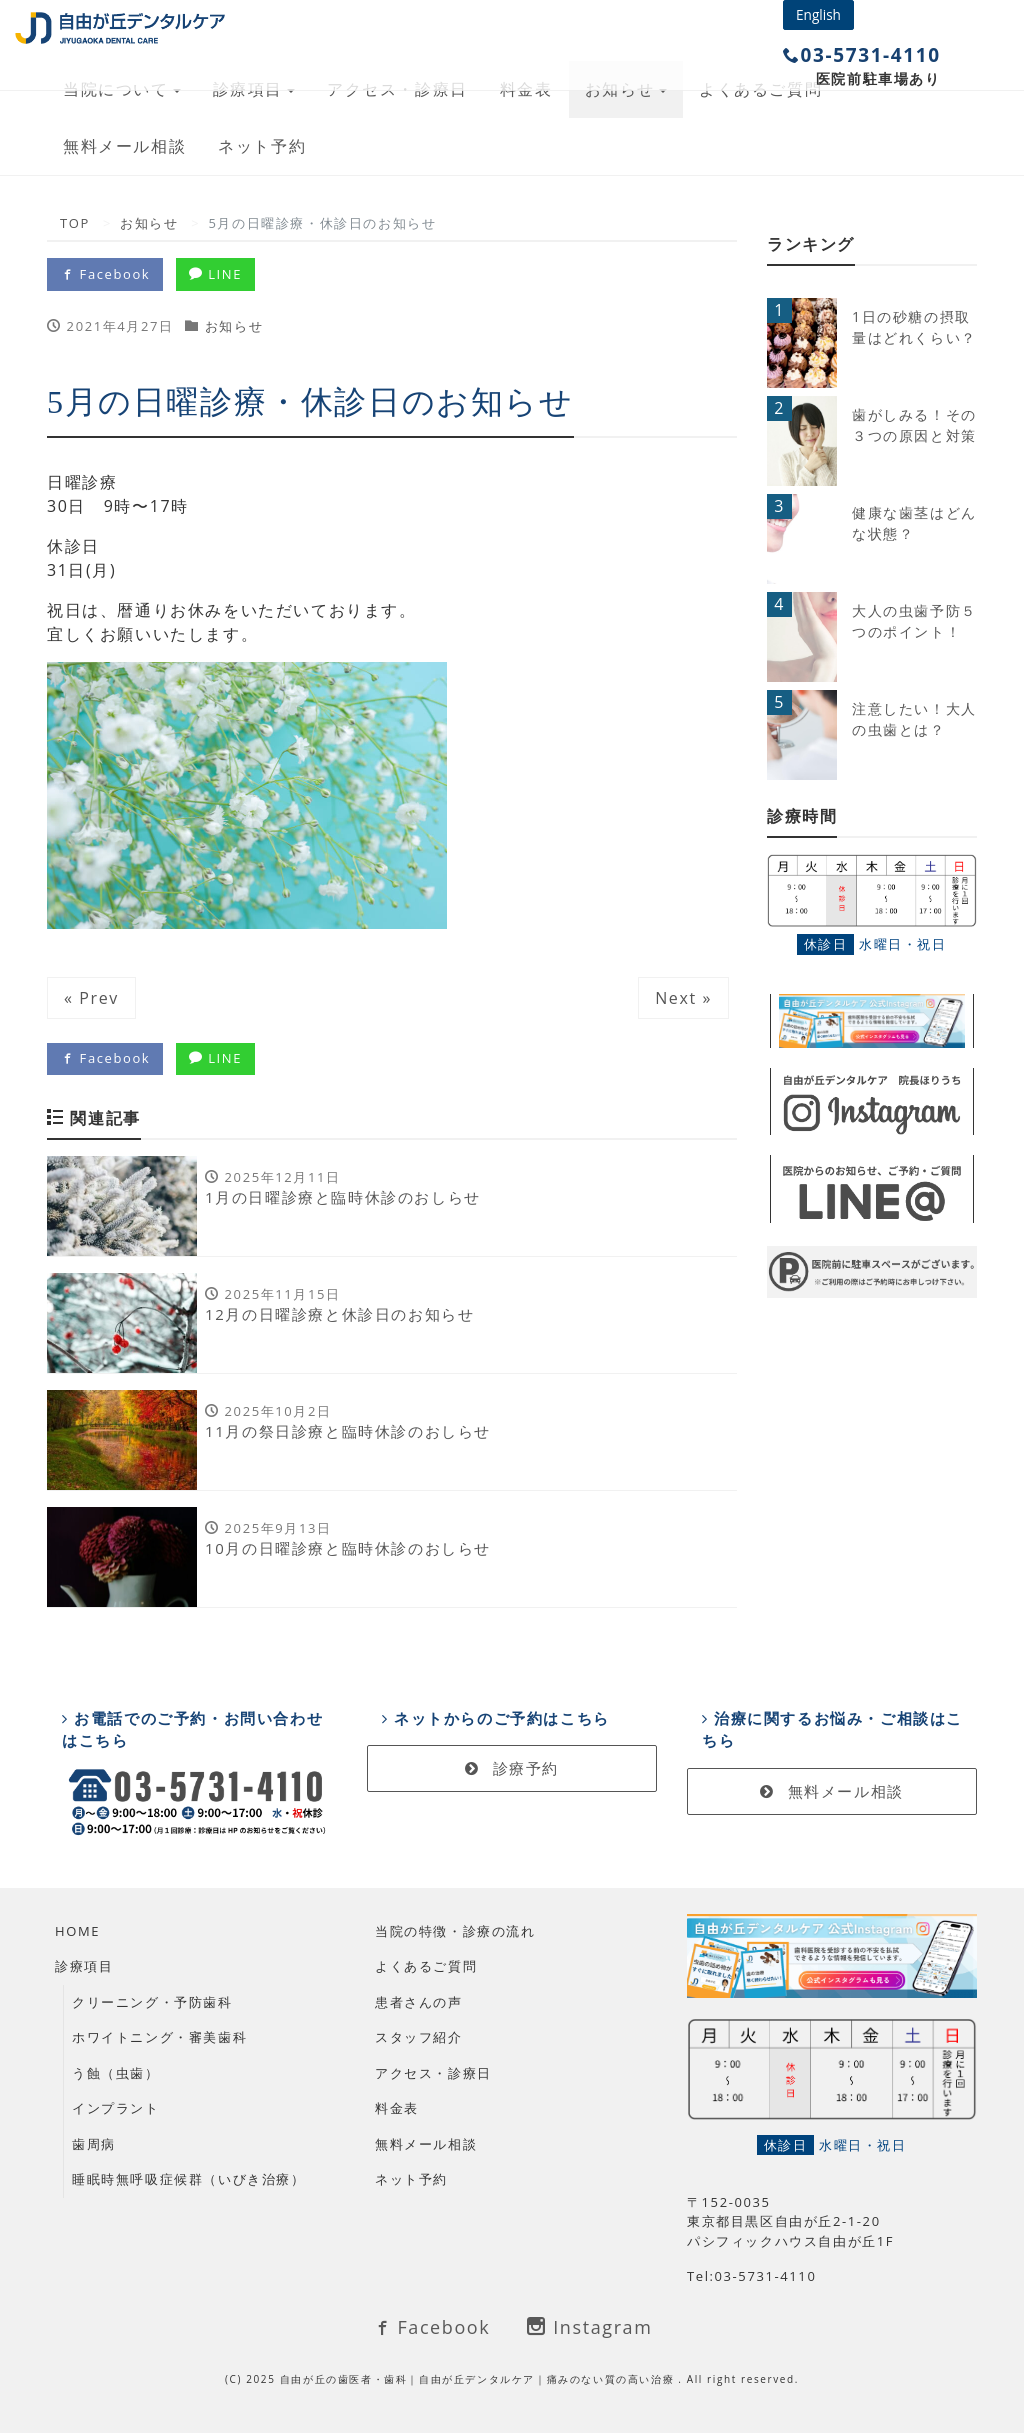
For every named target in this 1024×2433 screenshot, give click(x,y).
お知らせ (234, 326)
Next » (683, 998)
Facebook (105, 274)
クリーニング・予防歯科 (152, 2002)
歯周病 (94, 2144)
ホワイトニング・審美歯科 (159, 2037)
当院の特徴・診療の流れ (455, 1931)
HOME (77, 1931)
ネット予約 (262, 146)
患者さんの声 (419, 2002)
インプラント (116, 2108)
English (818, 14)
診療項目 (84, 1966)
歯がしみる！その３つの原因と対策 (914, 425)
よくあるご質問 (426, 1966)
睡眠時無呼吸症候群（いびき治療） (189, 2179)
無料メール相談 (124, 146)
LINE (215, 274)
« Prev (91, 998)
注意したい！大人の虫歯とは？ (914, 719)
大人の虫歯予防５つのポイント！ (914, 621)
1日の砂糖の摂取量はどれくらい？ (914, 327)
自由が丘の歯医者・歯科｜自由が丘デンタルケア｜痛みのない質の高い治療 (479, 2379)
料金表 (397, 2108)
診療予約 (512, 1768)
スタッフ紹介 (419, 2037)
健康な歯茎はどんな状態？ (914, 523)
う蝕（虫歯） (116, 2073)
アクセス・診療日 (433, 2073)
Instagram (589, 2327)
